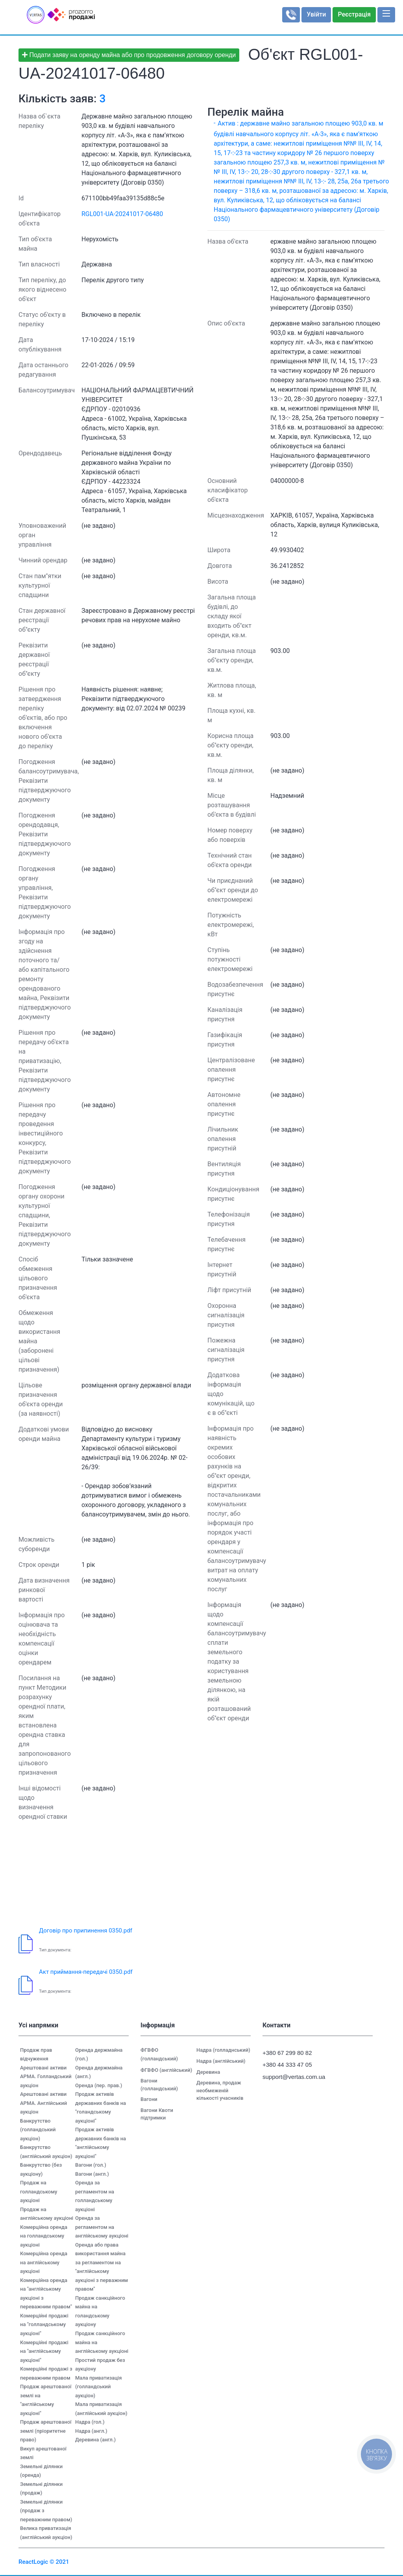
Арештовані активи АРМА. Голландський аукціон (46, 2076)
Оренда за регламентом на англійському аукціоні (101, 2227)
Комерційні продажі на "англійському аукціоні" (44, 2351)
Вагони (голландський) (159, 2084)
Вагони (148, 2099)
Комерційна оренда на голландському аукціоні (43, 2236)
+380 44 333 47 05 (287, 2064)
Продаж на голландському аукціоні (38, 2191)
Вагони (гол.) (90, 2165)
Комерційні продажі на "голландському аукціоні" (44, 2324)
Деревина (208, 2072)
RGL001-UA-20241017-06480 (122, 214)
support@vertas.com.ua (290, 2076)
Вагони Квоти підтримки (156, 2114)
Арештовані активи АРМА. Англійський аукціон (43, 2103)
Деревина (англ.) (95, 2440)
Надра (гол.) (89, 2422)
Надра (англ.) (91, 2431)
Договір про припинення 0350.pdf (85, 1930)
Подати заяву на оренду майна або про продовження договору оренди (129, 55)
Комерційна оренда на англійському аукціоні (43, 2262)
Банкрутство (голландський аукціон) (37, 2129)
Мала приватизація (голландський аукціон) (98, 2386)
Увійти (316, 14)
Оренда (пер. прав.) (98, 2085)
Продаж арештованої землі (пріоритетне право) (45, 2431)
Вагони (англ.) (92, 2174)
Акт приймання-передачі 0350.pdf (86, 1971)
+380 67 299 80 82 (287, 2052)
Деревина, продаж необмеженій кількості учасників (219, 2090)
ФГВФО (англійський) (166, 2070)
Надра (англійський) (221, 2061)
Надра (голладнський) (223, 2050)
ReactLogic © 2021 (43, 2561)
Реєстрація (354, 14)
